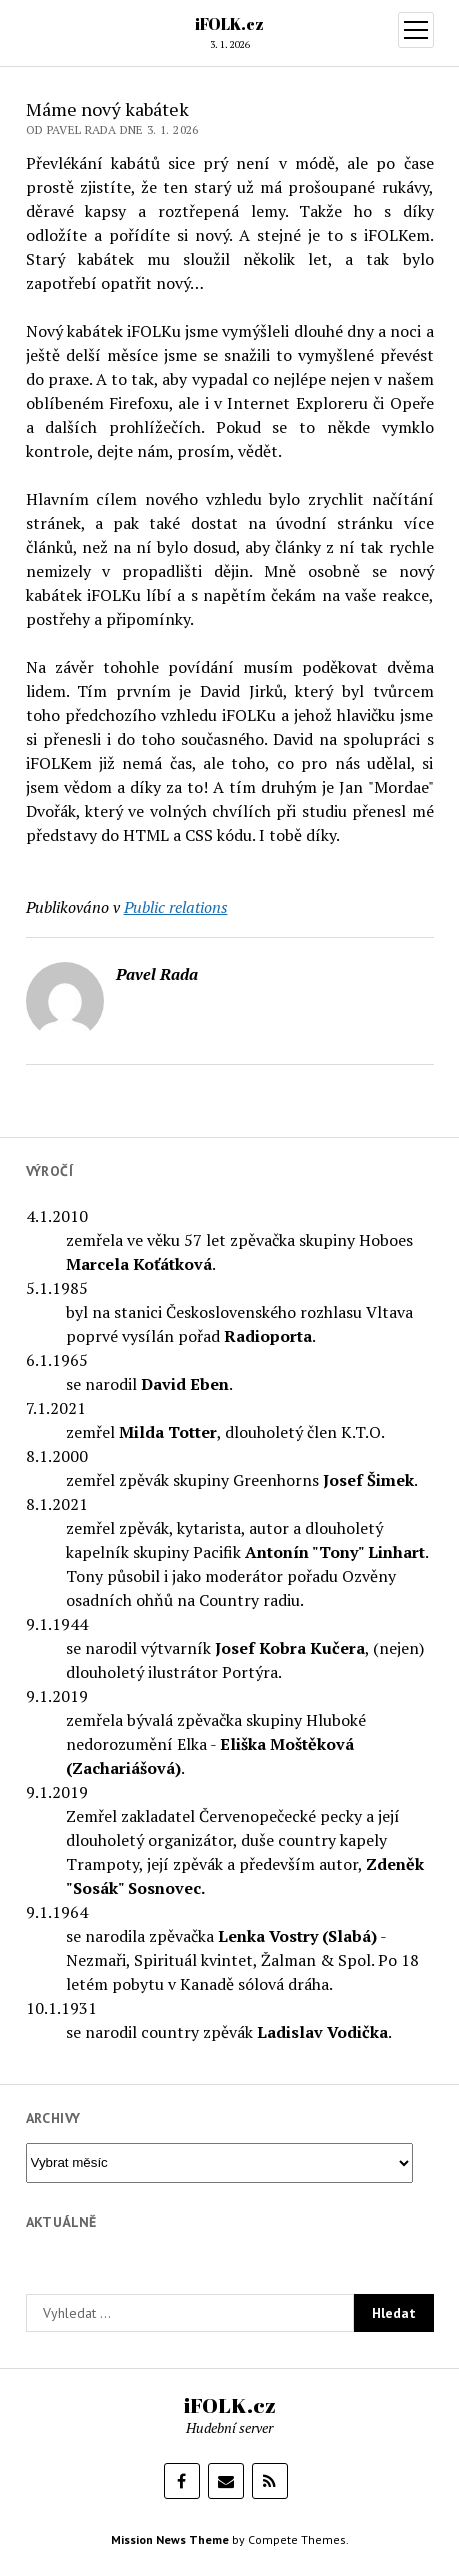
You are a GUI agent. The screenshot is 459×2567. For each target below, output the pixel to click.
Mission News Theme (170, 2539)
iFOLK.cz (229, 24)
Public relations (176, 907)
